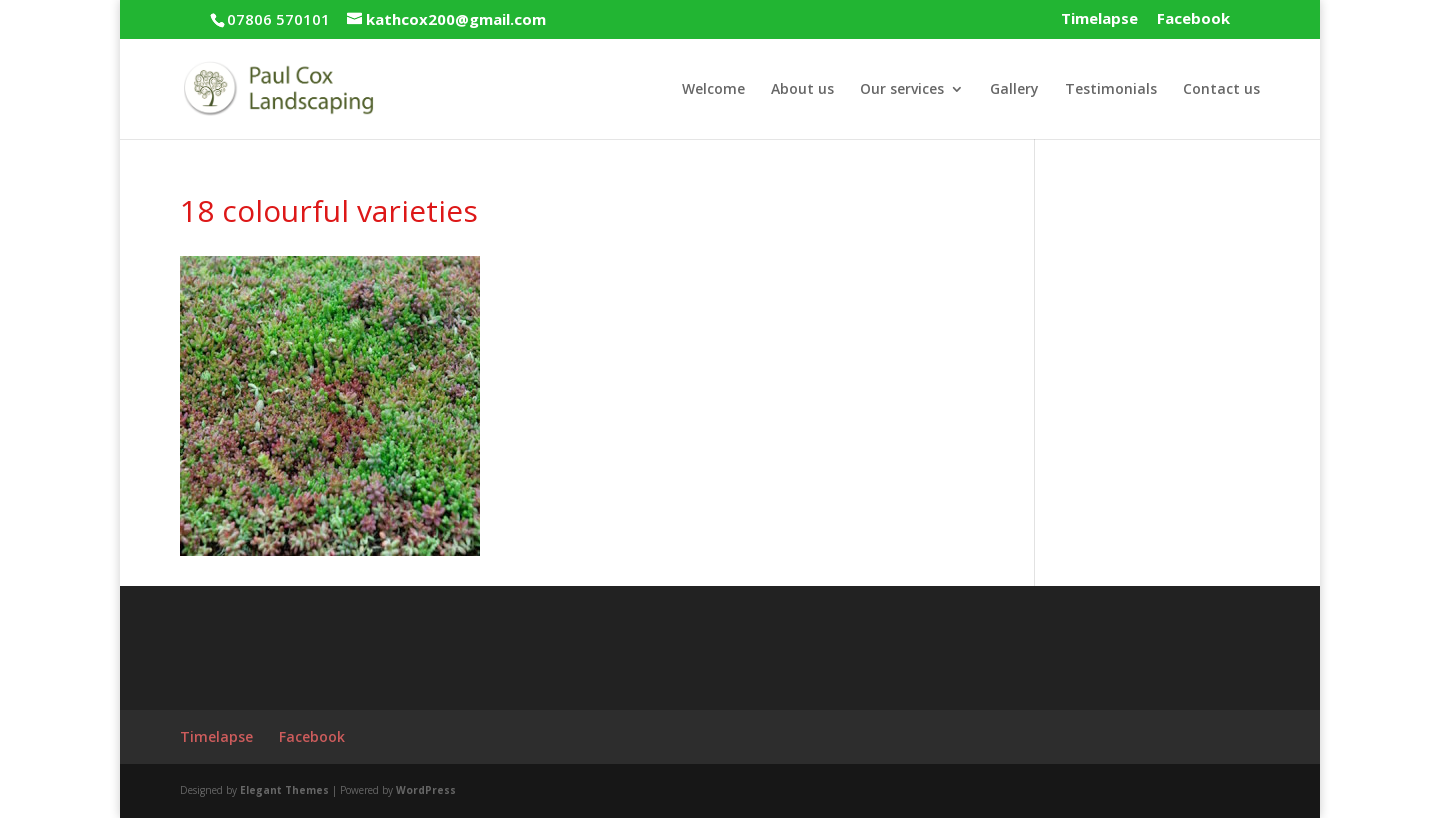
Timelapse (1099, 19)
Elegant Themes (284, 790)
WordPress (426, 790)
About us (802, 90)
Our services (902, 90)
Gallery (1014, 90)
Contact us (1221, 90)
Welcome (713, 90)
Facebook (1193, 19)
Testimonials (1111, 90)
